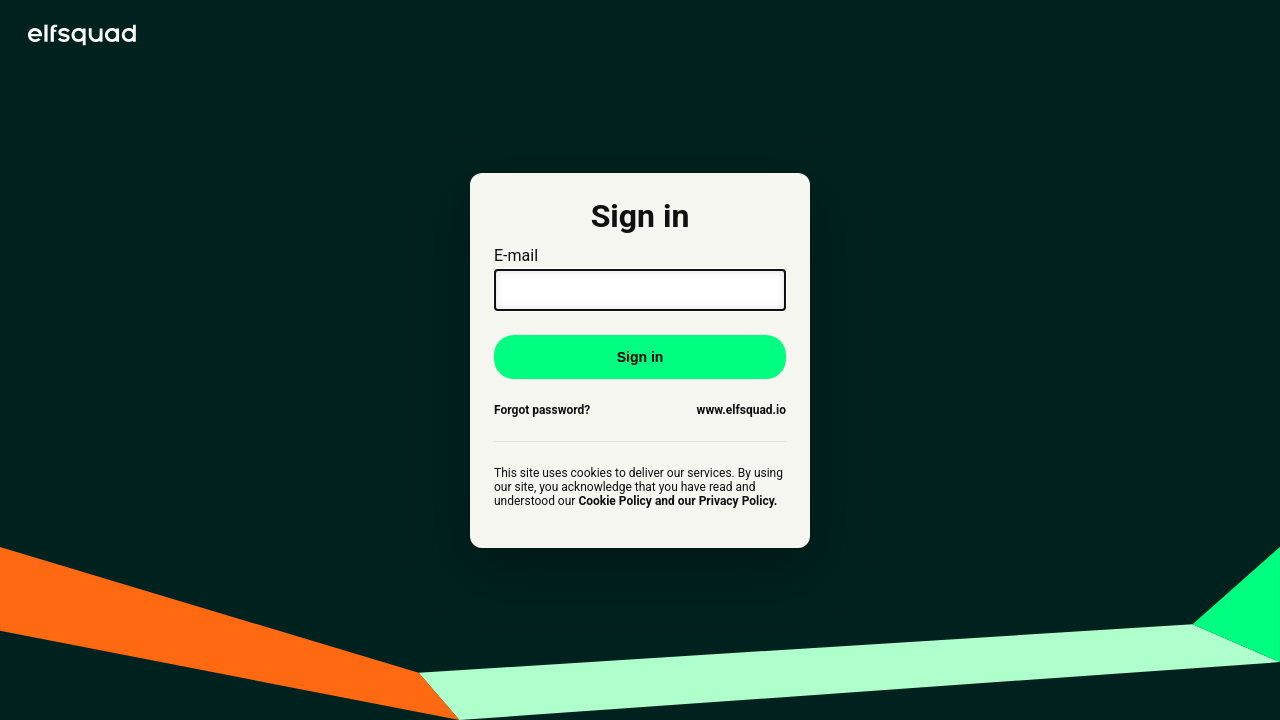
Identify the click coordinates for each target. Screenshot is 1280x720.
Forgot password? (542, 410)
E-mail (640, 278)
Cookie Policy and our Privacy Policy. (677, 501)
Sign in (640, 357)
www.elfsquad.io (741, 410)
